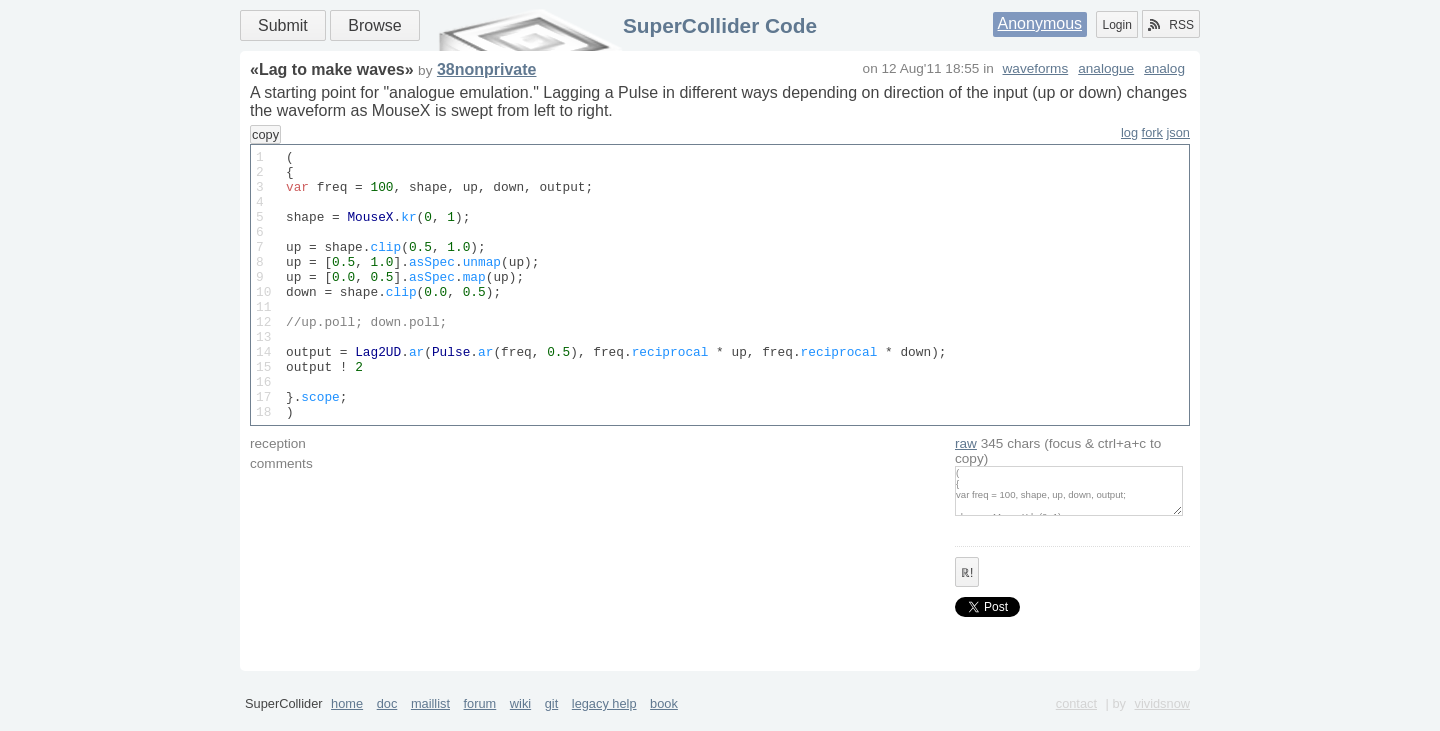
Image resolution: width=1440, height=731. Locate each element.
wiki (520, 723)
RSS (1171, 25)
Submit (283, 25)
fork (1152, 132)
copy (265, 134)
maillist (430, 723)
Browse (374, 25)
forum (480, 723)
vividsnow (1162, 723)
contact (1076, 723)
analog (1164, 68)
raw (966, 497)
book (664, 723)
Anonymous (1040, 23)
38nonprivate (487, 69)
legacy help (604, 723)
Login (1116, 25)
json (1178, 132)
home (347, 723)
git (552, 723)
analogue (1106, 68)
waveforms (1036, 68)
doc (387, 723)
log (1129, 132)
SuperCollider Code (720, 25)
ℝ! (967, 627)
